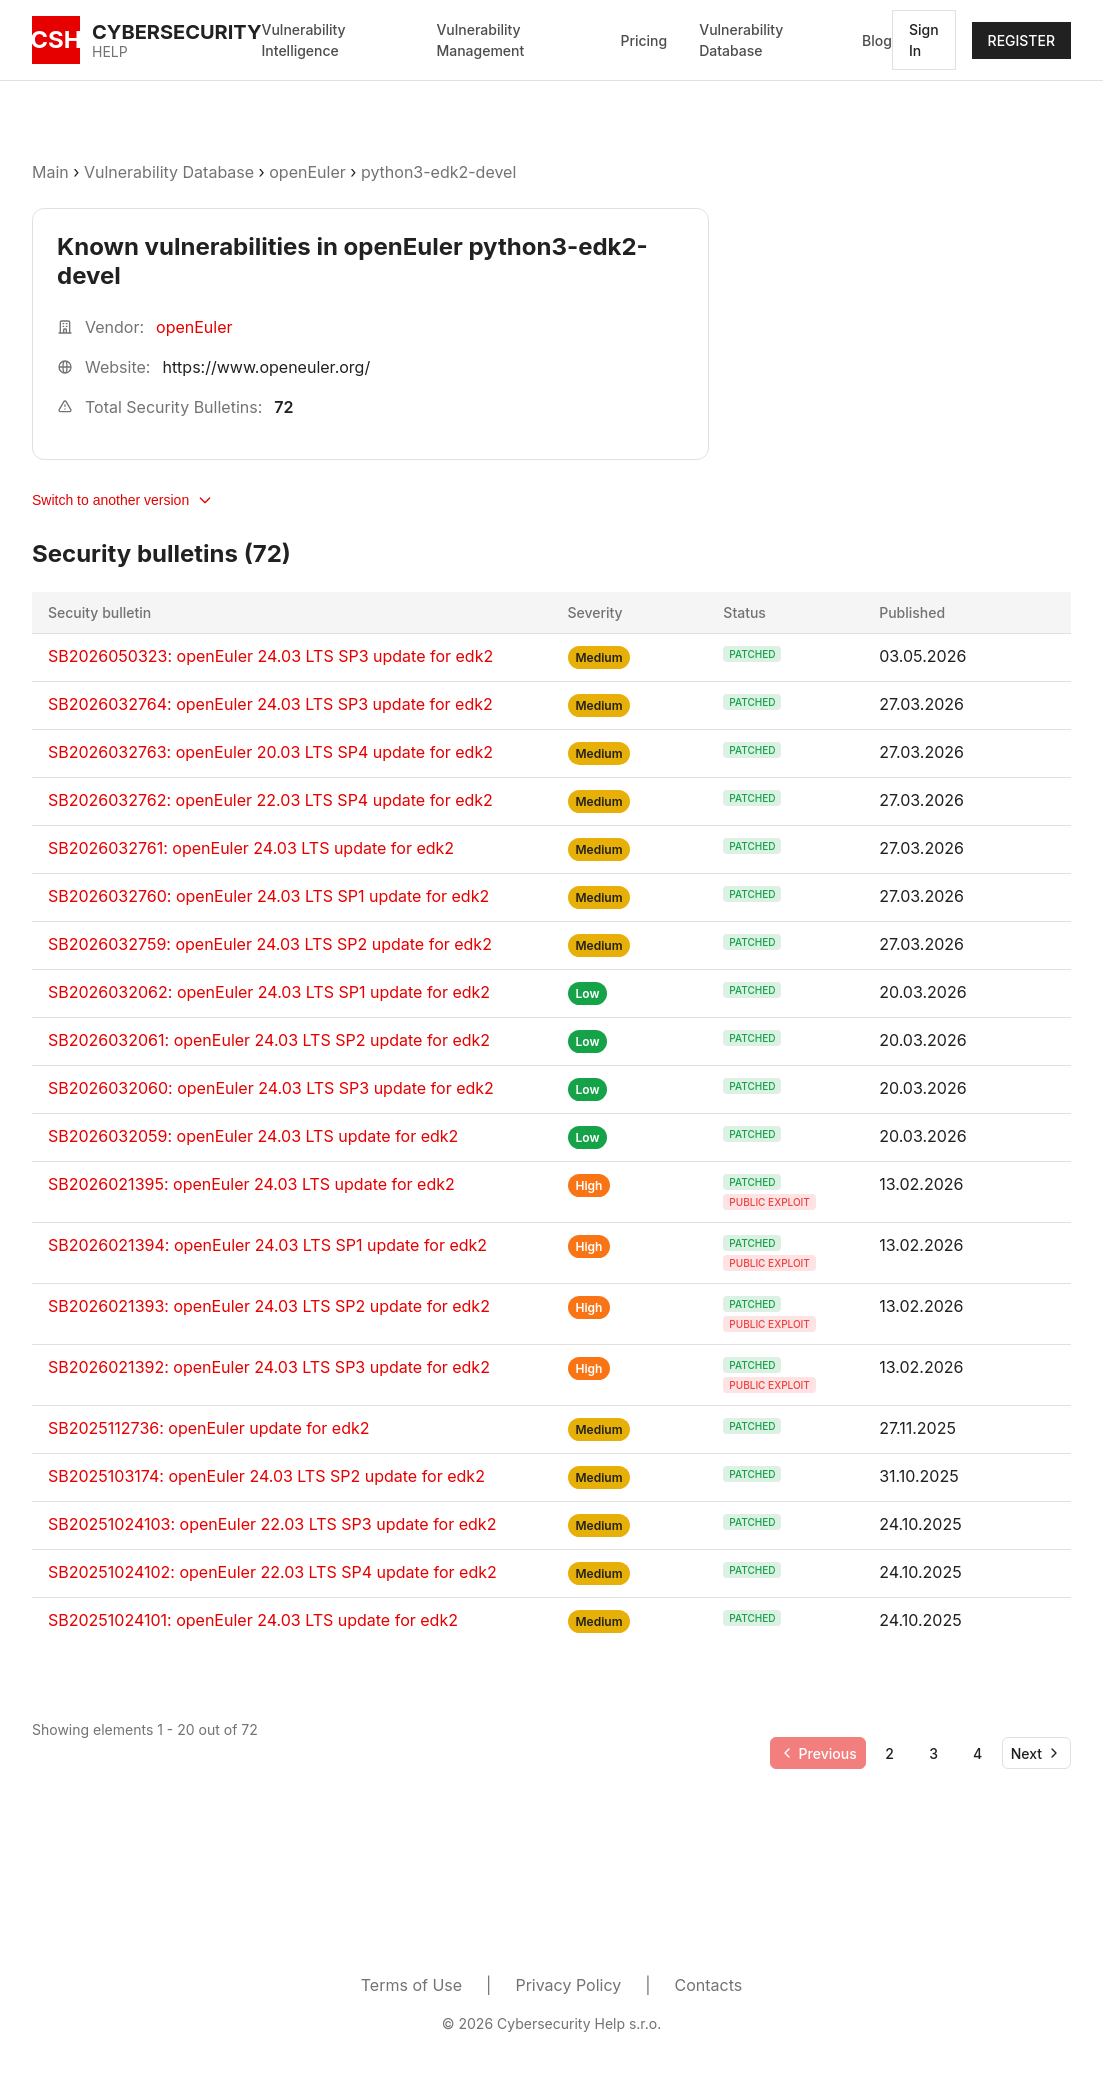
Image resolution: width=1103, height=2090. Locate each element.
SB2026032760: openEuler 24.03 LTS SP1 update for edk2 (268, 896)
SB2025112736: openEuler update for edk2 (208, 1428)
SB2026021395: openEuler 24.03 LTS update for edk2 (251, 1184)
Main (50, 172)
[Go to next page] (1036, 1753)
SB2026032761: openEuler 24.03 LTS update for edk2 (251, 848)
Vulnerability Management (480, 40)
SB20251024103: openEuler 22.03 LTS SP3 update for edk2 (272, 1524)
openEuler (307, 172)
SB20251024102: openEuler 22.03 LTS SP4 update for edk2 (272, 1572)
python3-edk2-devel (438, 172)
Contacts (709, 1985)
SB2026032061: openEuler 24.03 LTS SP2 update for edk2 (269, 1040)
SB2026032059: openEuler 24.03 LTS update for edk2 (253, 1136)
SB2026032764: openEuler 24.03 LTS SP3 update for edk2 (270, 704)
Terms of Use (411, 1985)
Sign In (924, 40)
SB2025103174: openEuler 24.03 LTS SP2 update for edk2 (266, 1476)
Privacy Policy (568, 1985)
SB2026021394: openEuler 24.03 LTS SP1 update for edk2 (267, 1245)
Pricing (643, 40)
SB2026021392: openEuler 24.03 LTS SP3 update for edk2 (269, 1367)
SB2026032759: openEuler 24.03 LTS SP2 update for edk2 (270, 944)
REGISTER (1021, 40)
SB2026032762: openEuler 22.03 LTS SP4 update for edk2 (270, 800)
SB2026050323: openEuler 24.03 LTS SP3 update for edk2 (270, 656)
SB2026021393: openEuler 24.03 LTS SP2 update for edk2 (269, 1306)
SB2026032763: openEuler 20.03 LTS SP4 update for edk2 (270, 752)
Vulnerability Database (741, 40)
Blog (877, 40)
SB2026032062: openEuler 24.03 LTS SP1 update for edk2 (269, 992)
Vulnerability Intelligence (304, 40)
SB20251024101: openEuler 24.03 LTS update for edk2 (253, 1620)
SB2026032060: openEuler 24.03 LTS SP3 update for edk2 (271, 1088)
